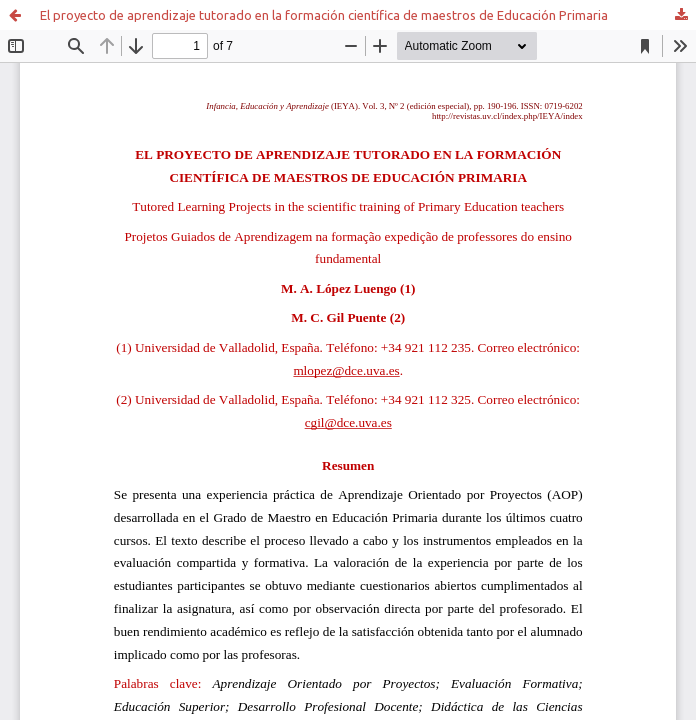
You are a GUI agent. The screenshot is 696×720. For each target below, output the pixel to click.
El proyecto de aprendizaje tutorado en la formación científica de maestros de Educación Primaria (324, 15)
